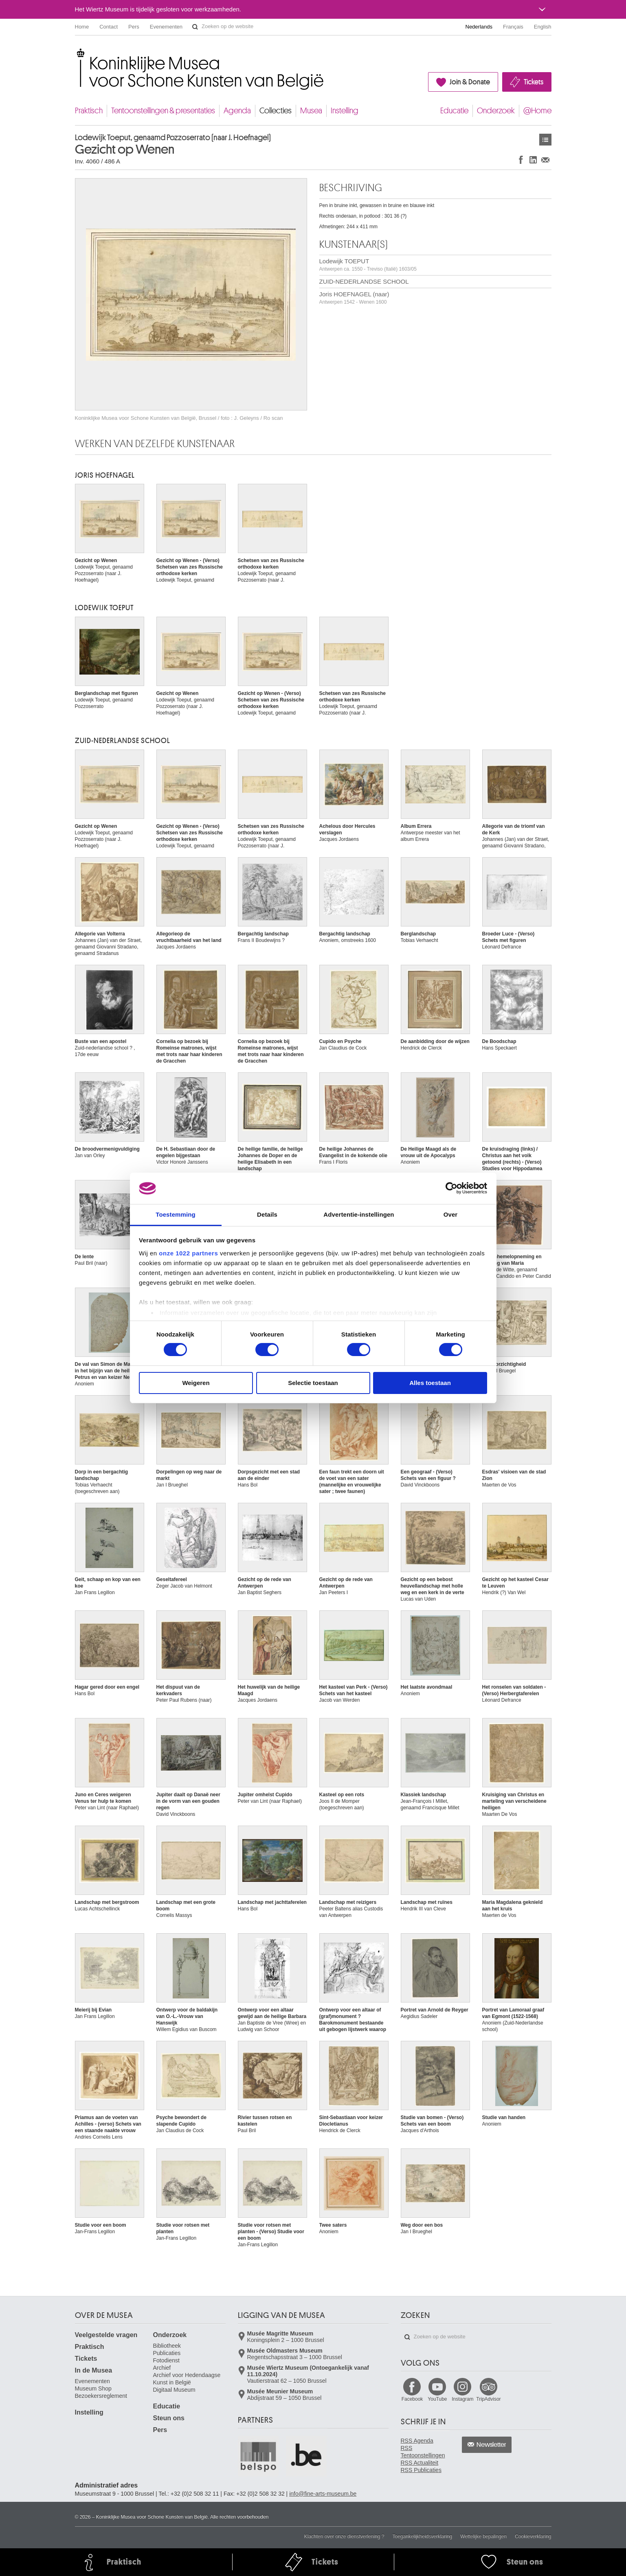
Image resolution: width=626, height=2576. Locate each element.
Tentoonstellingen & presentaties (163, 110)
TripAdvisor (488, 2399)
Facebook (412, 2399)
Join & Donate (470, 82)
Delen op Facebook (521, 159)
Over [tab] (451, 1214)
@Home (537, 110)
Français (513, 27)
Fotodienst (166, 2360)
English (542, 27)
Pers (133, 27)
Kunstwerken (545, 140)
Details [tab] (267, 1214)
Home (82, 27)
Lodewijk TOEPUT (368, 265)
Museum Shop (93, 2388)
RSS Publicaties (421, 2470)
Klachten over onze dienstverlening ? (344, 2536)
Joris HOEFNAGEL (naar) (354, 298)
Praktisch (89, 110)
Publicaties (167, 2353)
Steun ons (169, 2418)
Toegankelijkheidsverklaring (422, 2536)
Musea (311, 110)
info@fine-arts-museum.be (322, 2493)
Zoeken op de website (195, 27)
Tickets (533, 82)
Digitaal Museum (174, 2389)
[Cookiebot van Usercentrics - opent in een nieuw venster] (451, 1188)
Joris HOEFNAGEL (105, 475)
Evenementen (166, 27)
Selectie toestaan (313, 1382)
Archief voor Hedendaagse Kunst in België (187, 2379)
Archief (162, 2367)
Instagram (462, 2399)
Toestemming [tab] (175, 1214)
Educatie (454, 110)
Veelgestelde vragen (106, 2334)
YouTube (437, 2399)
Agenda (237, 110)
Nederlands (479, 27)
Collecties (275, 110)
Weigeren (195, 1382)
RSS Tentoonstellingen (423, 2452)
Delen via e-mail (545, 159)
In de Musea (93, 2370)
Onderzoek (496, 110)
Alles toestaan (430, 1382)
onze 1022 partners (188, 1253)
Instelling (344, 110)
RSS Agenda (417, 2440)
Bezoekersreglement (101, 2396)
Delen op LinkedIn (533, 159)
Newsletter (491, 2444)
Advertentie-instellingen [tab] (358, 1214)
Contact (108, 27)
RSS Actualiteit (420, 2462)
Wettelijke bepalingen (483, 2536)
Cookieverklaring (533, 2536)
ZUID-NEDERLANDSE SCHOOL (364, 281)
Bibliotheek (167, 2345)
